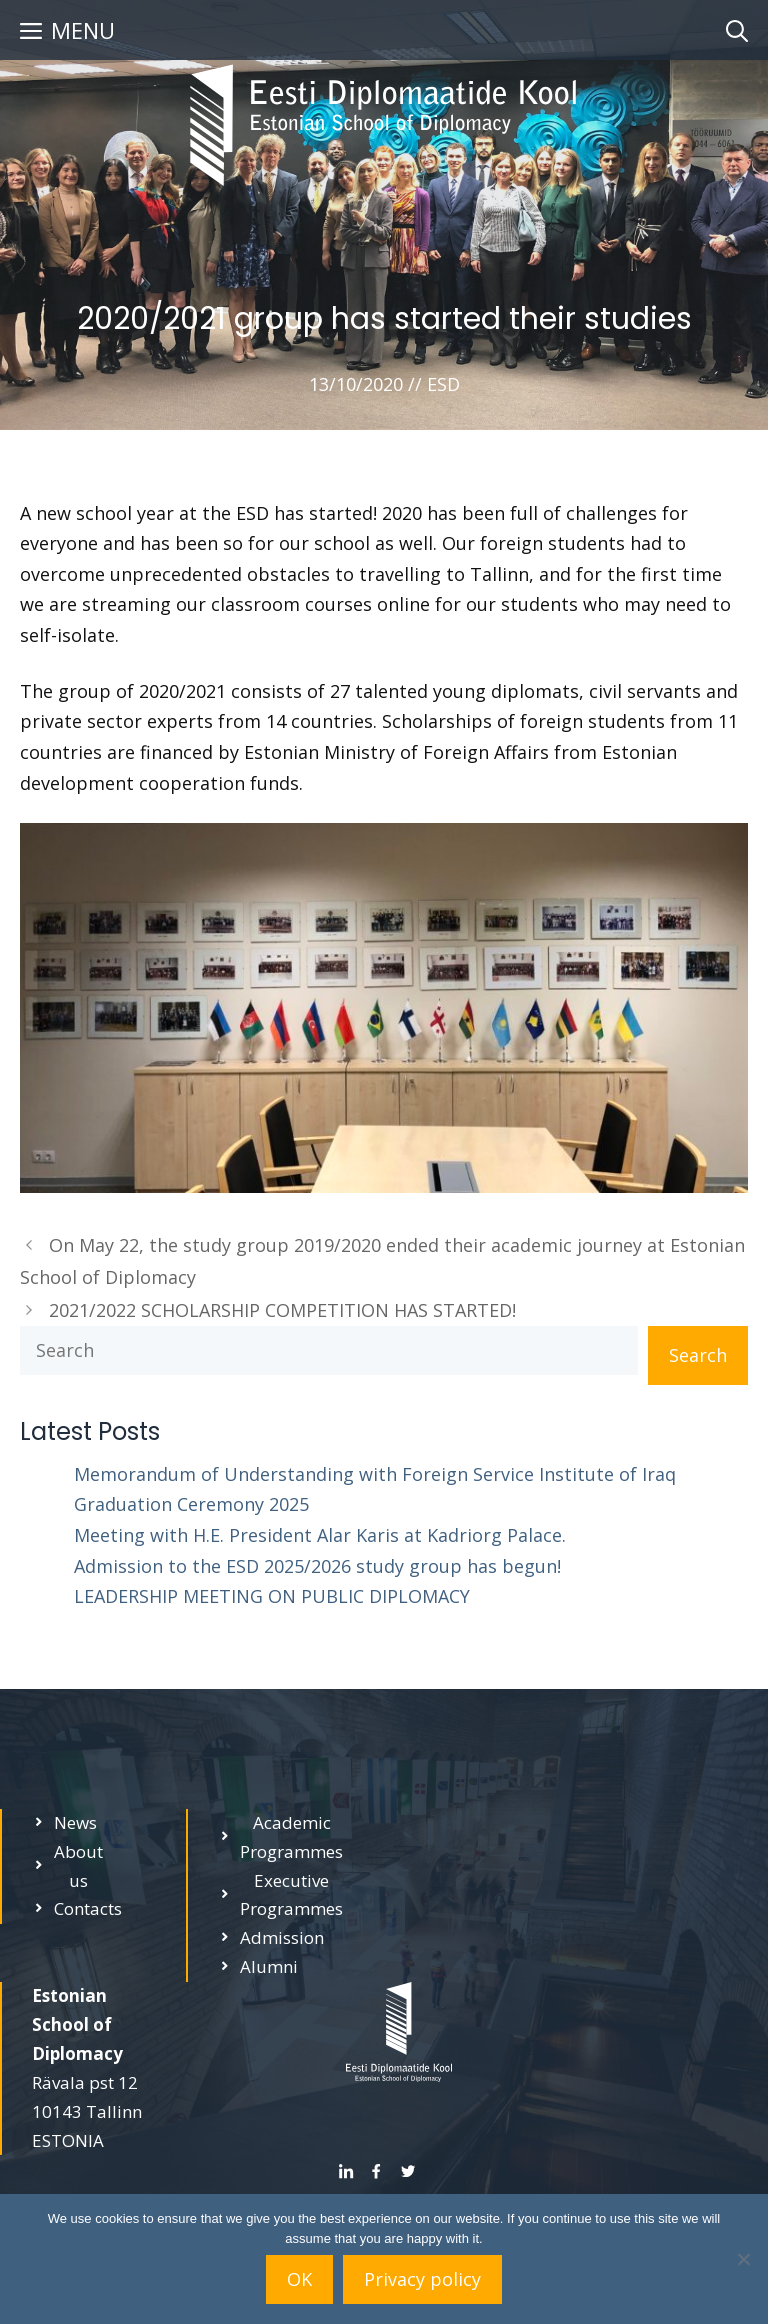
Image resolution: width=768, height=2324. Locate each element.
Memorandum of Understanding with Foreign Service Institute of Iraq (375, 1474)
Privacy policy (422, 2279)
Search (698, 1355)
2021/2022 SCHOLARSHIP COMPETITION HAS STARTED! (282, 1310)
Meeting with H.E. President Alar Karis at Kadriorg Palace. (320, 1535)
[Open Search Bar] (737, 30)
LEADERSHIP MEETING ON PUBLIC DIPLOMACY (272, 1596)
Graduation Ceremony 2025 (191, 1504)
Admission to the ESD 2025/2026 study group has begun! (317, 1566)
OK (299, 2279)
